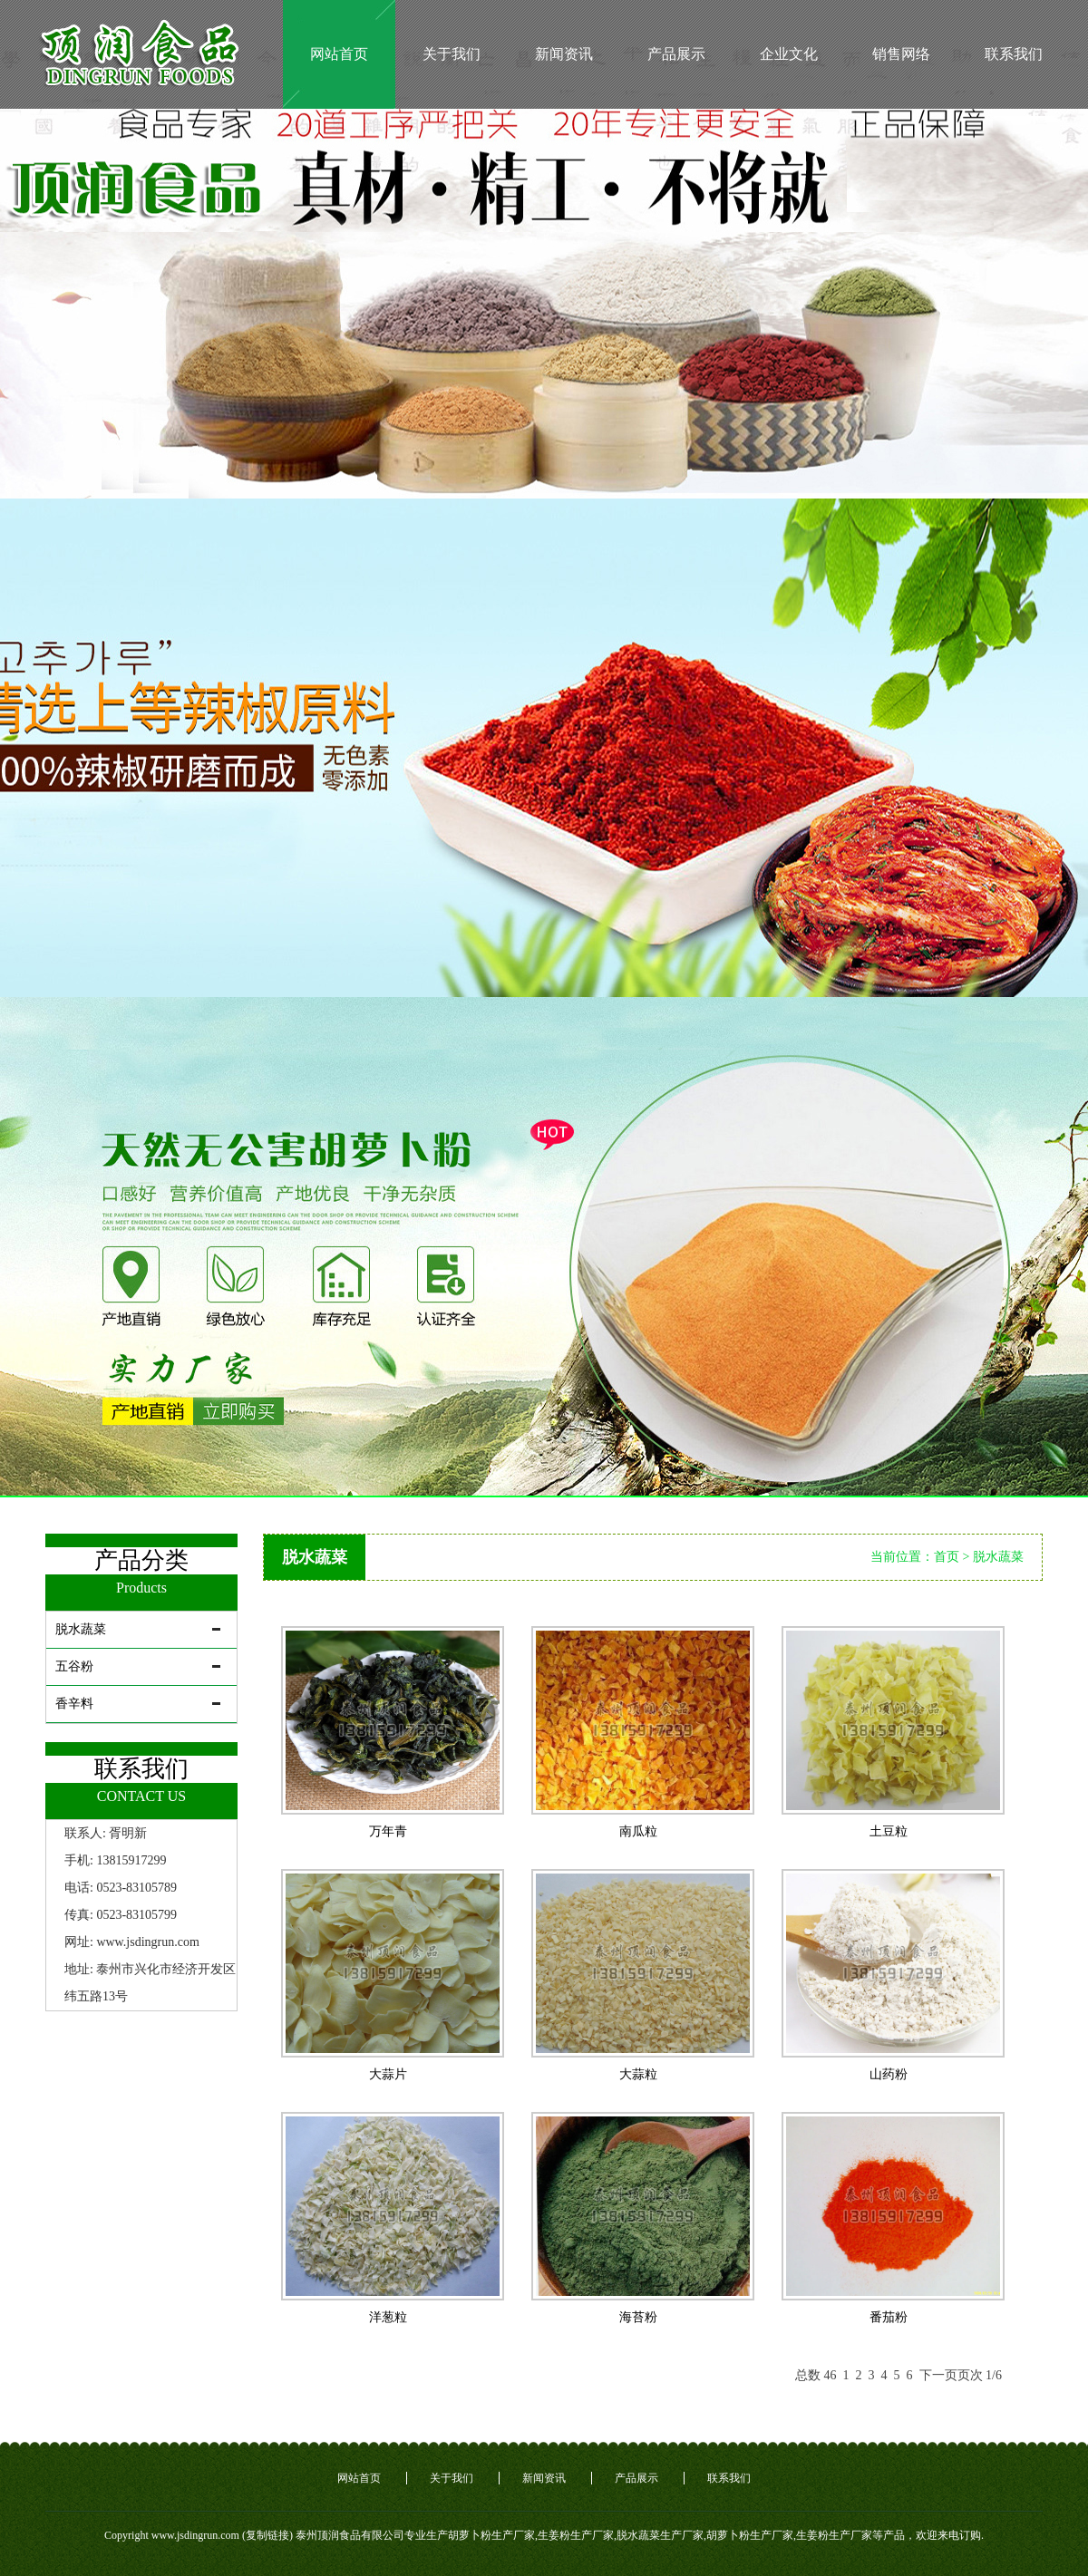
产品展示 (676, 54)
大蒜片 (388, 2074)
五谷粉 (74, 1666)
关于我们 (452, 54)
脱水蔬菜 (80, 1629)
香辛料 (74, 1703)
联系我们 (1014, 54)
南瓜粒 (638, 1831)
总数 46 (819, 2375)
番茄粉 (888, 2317)
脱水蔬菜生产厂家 (660, 2535)
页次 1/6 (979, 2375)
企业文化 (789, 54)
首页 (946, 1557)
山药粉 (888, 2074)
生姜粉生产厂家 (576, 2535)
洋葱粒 (388, 2317)
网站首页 (339, 54)
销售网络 (901, 54)
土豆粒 (888, 1831)
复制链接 (267, 2535)
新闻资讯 (564, 54)
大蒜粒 (638, 2074)
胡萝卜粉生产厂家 (491, 2535)
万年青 (388, 1831)
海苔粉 (638, 2317)
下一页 (938, 2375)
